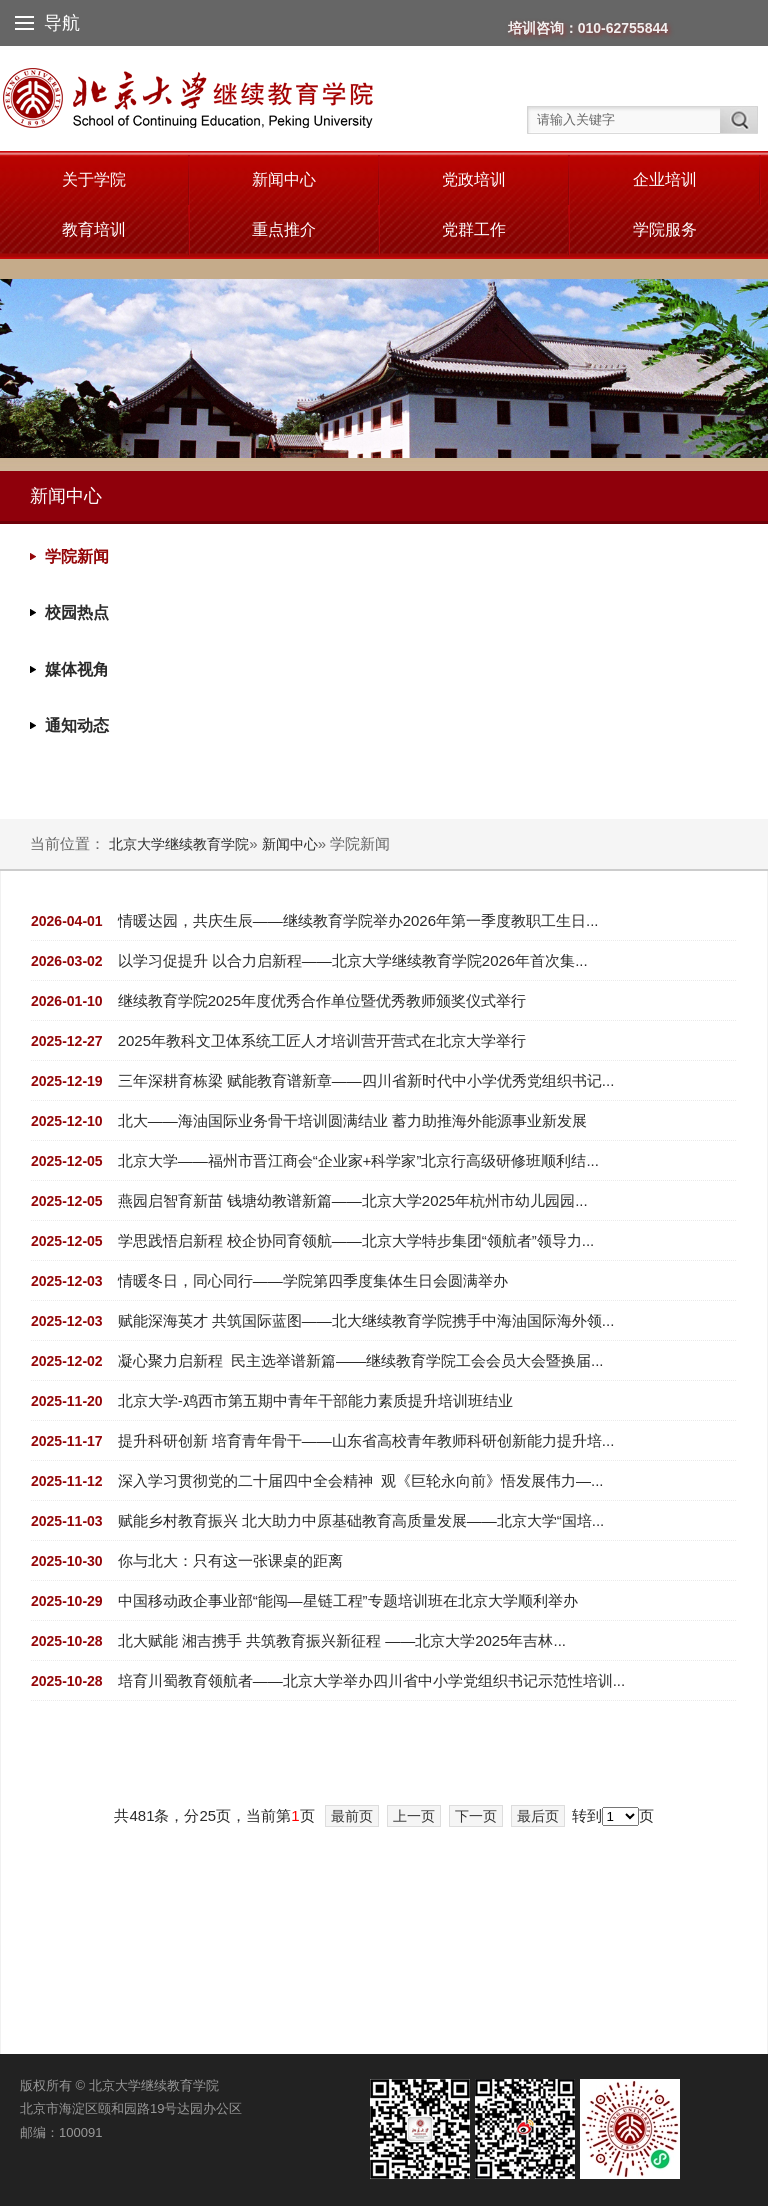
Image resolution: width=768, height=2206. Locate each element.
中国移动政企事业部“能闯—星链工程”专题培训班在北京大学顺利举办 (348, 1600)
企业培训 (665, 179)
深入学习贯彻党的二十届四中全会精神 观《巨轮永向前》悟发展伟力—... (361, 1480)
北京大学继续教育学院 (179, 844)
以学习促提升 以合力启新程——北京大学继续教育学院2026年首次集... (353, 960)
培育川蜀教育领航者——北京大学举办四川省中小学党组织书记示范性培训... (372, 1680)
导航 (47, 23)
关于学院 (94, 179)
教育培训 (94, 229)
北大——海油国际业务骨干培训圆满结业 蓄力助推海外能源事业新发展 (352, 1120)
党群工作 (474, 229)
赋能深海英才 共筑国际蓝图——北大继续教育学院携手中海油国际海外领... (366, 1320)
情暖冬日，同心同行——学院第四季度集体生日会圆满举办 (313, 1280)
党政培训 (474, 179)
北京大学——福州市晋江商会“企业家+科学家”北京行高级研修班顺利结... (358, 1160)
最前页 (352, 1816)
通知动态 (77, 725)
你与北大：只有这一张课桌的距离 (230, 1560)
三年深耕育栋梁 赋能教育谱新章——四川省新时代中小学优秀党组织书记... (366, 1080)
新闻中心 (284, 179)
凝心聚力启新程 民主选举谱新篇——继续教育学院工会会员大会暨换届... (361, 1360)
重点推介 (284, 229)
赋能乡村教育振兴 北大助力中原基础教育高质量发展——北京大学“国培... (361, 1520)
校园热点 (77, 612)
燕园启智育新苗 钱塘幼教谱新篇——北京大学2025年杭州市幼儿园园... (353, 1200)
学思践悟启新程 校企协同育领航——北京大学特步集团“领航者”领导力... (356, 1240)
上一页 (414, 1816)
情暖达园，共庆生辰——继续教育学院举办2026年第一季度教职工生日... (358, 920)
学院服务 (665, 229)
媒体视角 (77, 669)
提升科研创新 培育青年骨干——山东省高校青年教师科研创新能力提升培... (366, 1440)
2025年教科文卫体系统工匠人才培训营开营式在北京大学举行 (322, 1040)
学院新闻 (77, 556)
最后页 (538, 1816)
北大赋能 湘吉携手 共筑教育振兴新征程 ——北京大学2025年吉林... (342, 1640)
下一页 (476, 1816)
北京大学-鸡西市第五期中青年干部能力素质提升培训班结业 (315, 1400)
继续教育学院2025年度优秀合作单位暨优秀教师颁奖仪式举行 (322, 1000)
